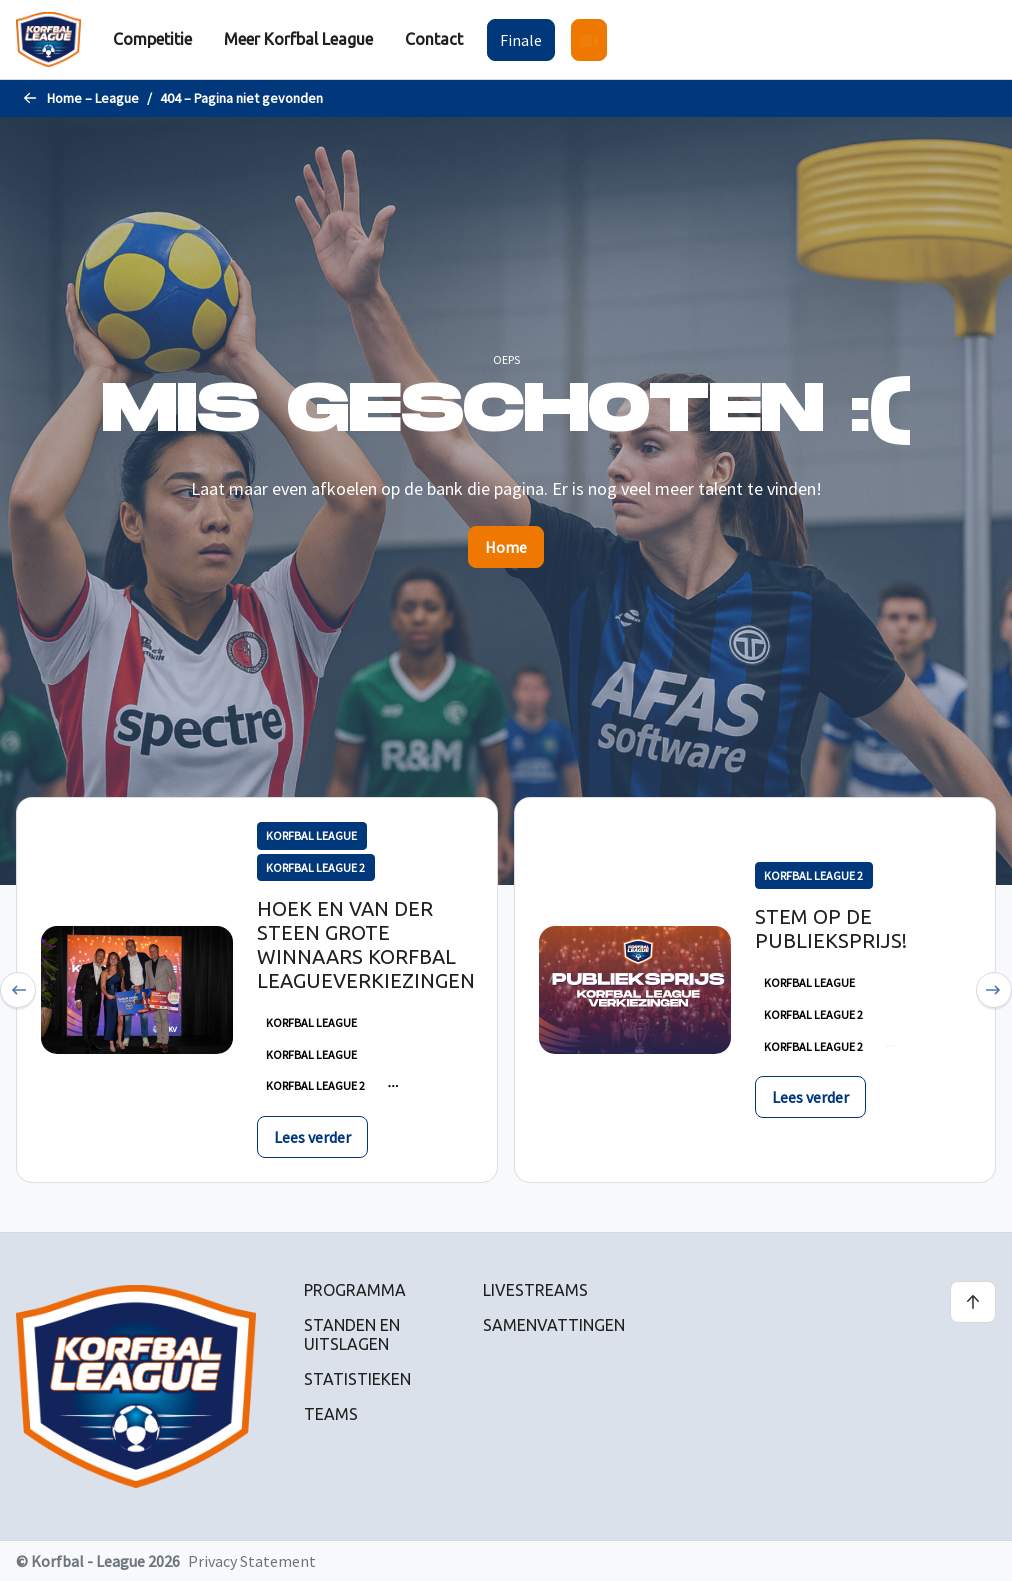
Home (506, 547)
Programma (355, 1290)
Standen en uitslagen (352, 1334)
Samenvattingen (554, 1325)
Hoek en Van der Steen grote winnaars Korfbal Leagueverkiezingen (366, 944)
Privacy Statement (252, 1561)
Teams (331, 1414)
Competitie (152, 39)
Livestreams (535, 1290)
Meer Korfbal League (298, 39)
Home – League (93, 98)
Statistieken (357, 1379)
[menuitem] (152, 39)
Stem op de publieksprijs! (831, 928)
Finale (521, 40)
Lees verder (312, 1137)
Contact (434, 39)
